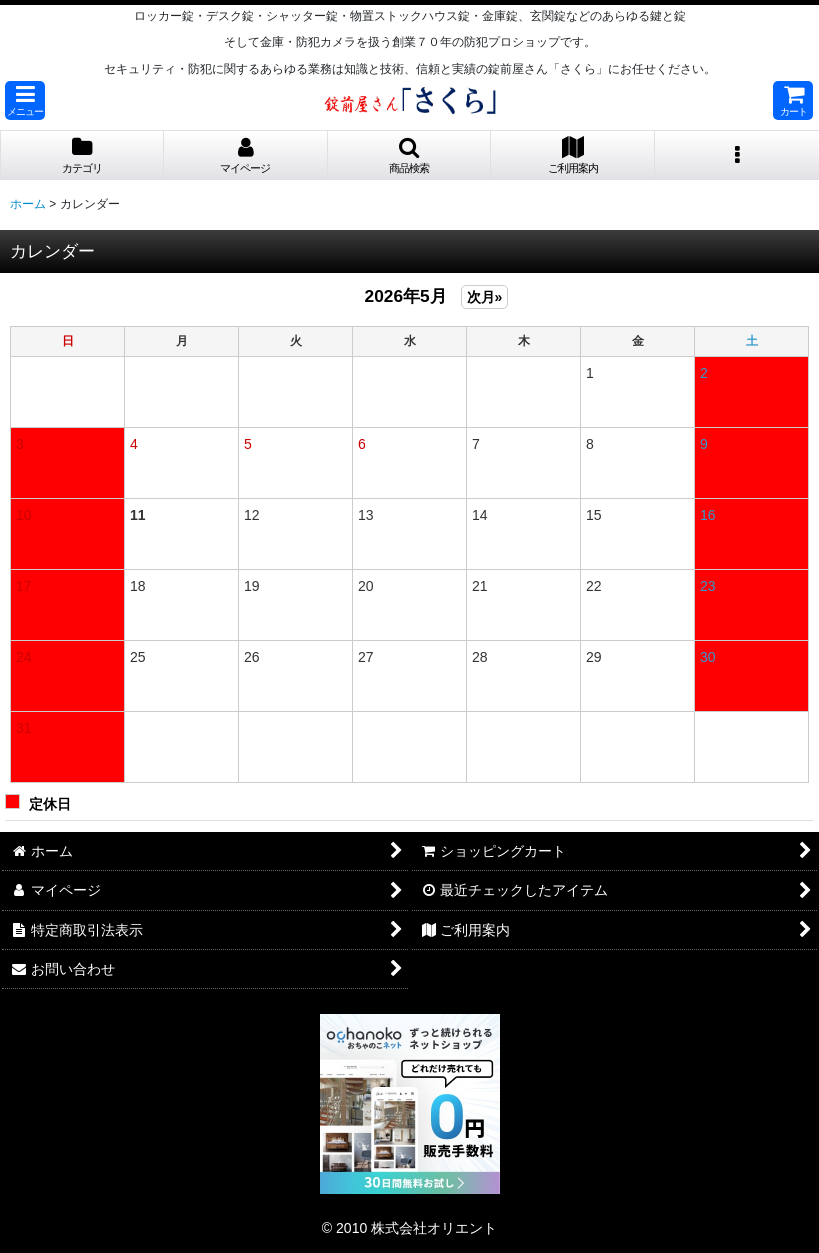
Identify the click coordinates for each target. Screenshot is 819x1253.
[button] (25, 100)
